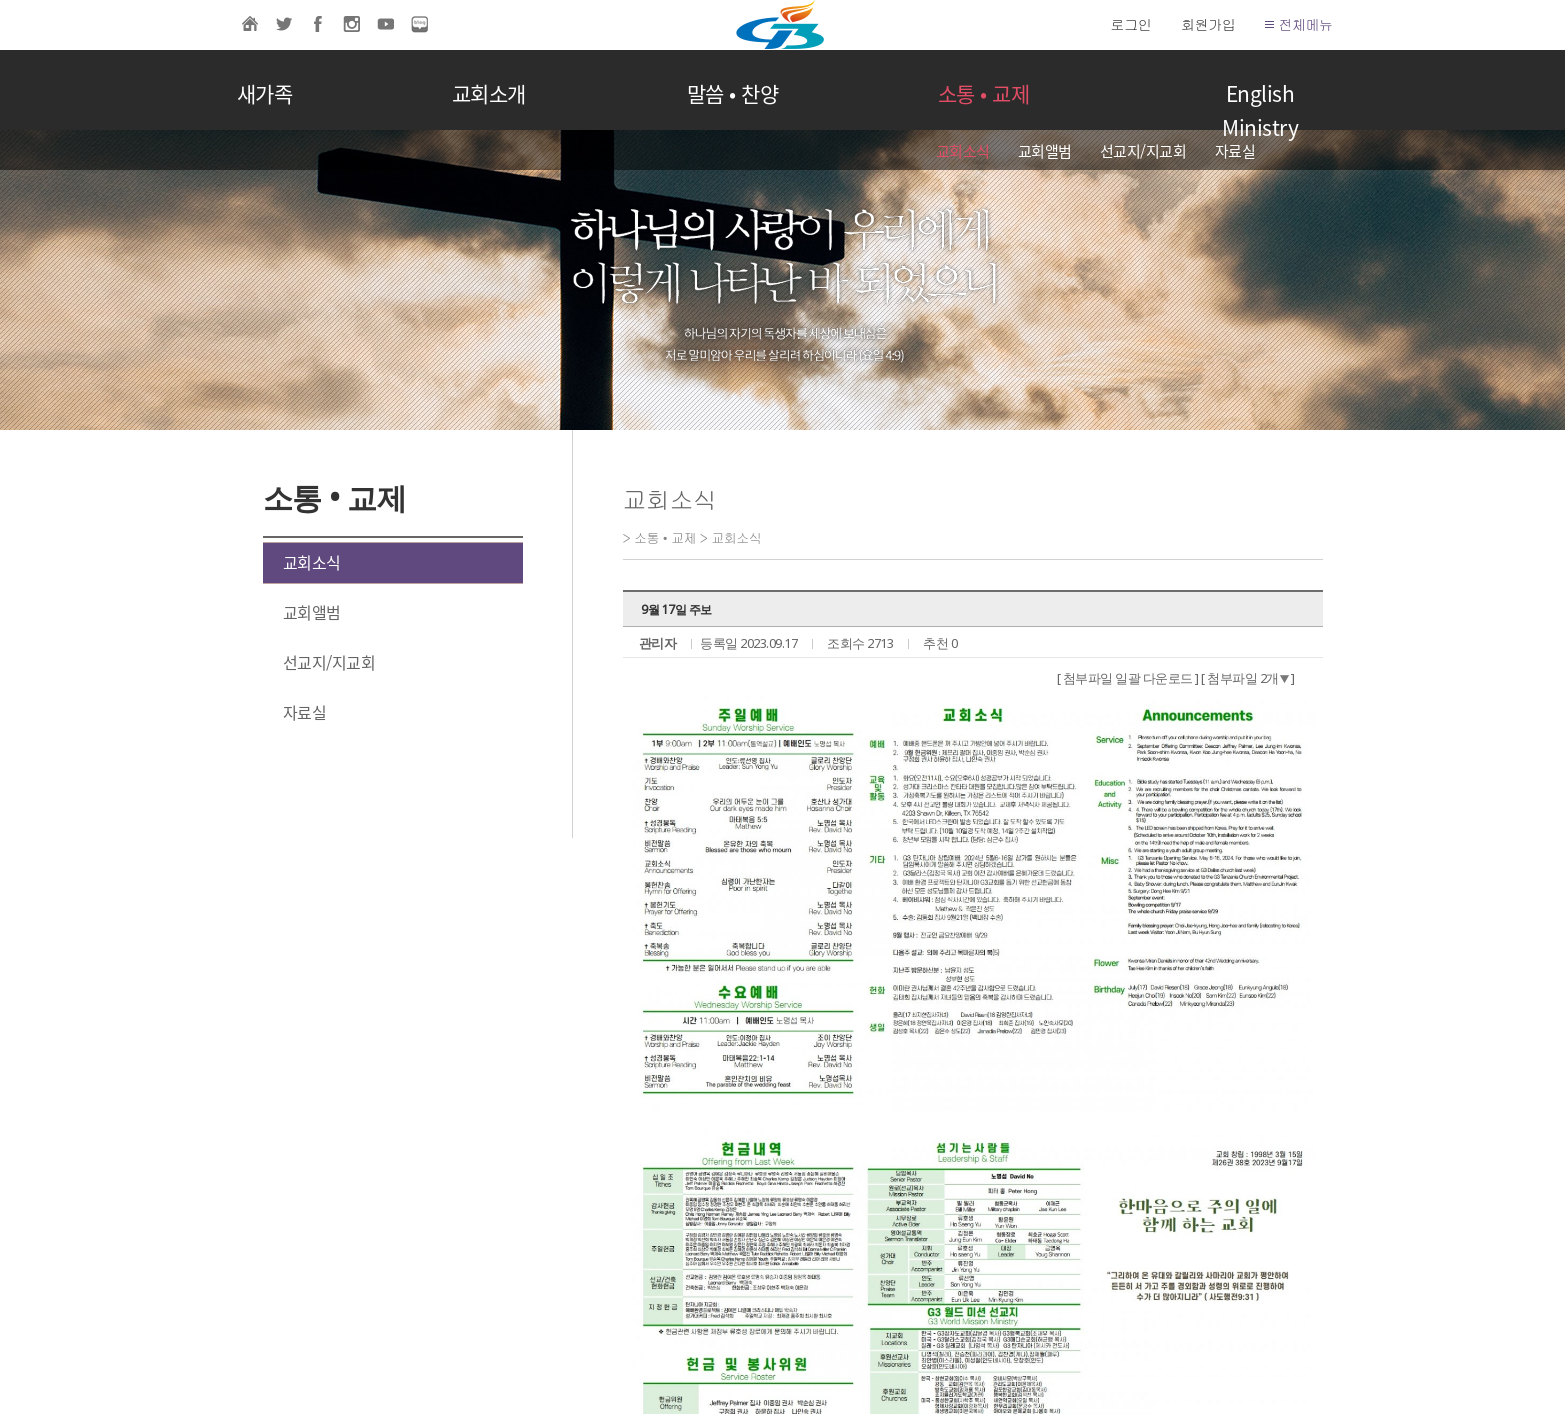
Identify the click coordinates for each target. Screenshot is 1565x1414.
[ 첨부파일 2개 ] (1248, 678)
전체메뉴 (1298, 24)
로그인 (1131, 24)
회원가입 (1208, 24)
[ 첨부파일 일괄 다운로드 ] (1128, 678)
